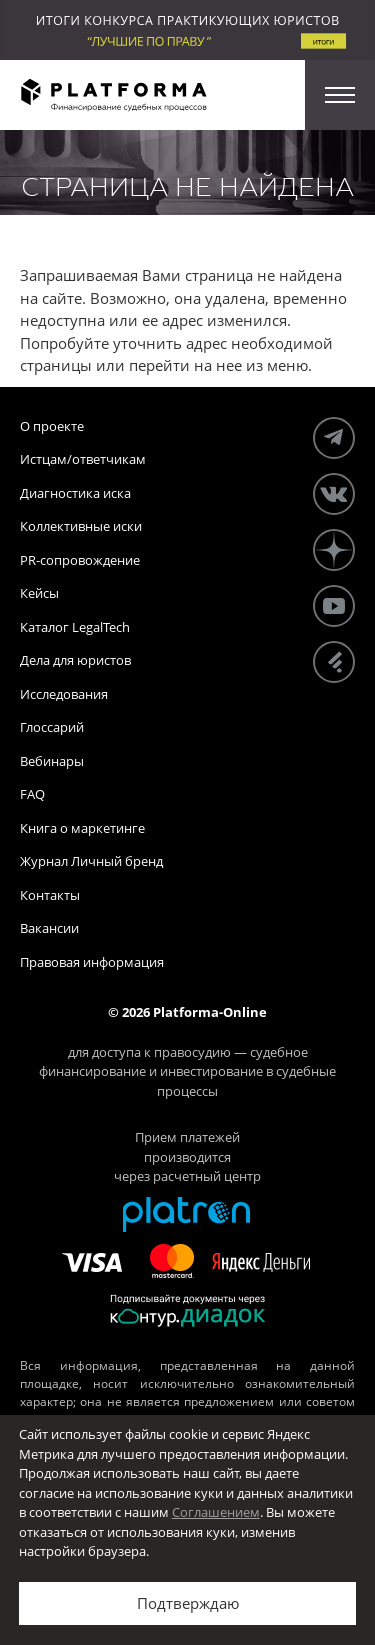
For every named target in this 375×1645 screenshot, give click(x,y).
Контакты (50, 895)
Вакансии (49, 928)
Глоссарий (52, 727)
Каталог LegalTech (75, 627)
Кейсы (39, 593)
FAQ (32, 794)
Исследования (64, 694)
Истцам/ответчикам (83, 459)
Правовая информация (92, 962)
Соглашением (216, 1512)
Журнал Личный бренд (91, 861)
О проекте (52, 426)
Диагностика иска (75, 493)
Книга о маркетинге (82, 828)
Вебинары (52, 761)
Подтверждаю (188, 1603)
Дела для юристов (75, 660)
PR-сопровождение (80, 560)
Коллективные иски (81, 526)
